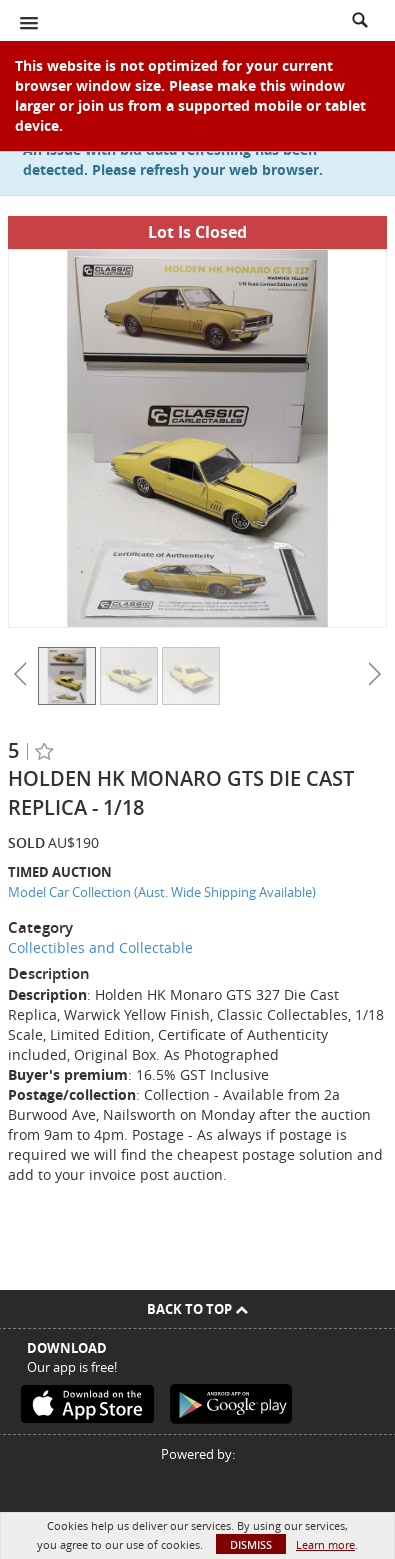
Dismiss (251, 1544)
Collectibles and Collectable (100, 947)
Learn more (325, 1544)
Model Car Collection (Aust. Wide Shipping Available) (162, 892)
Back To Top (197, 1309)
